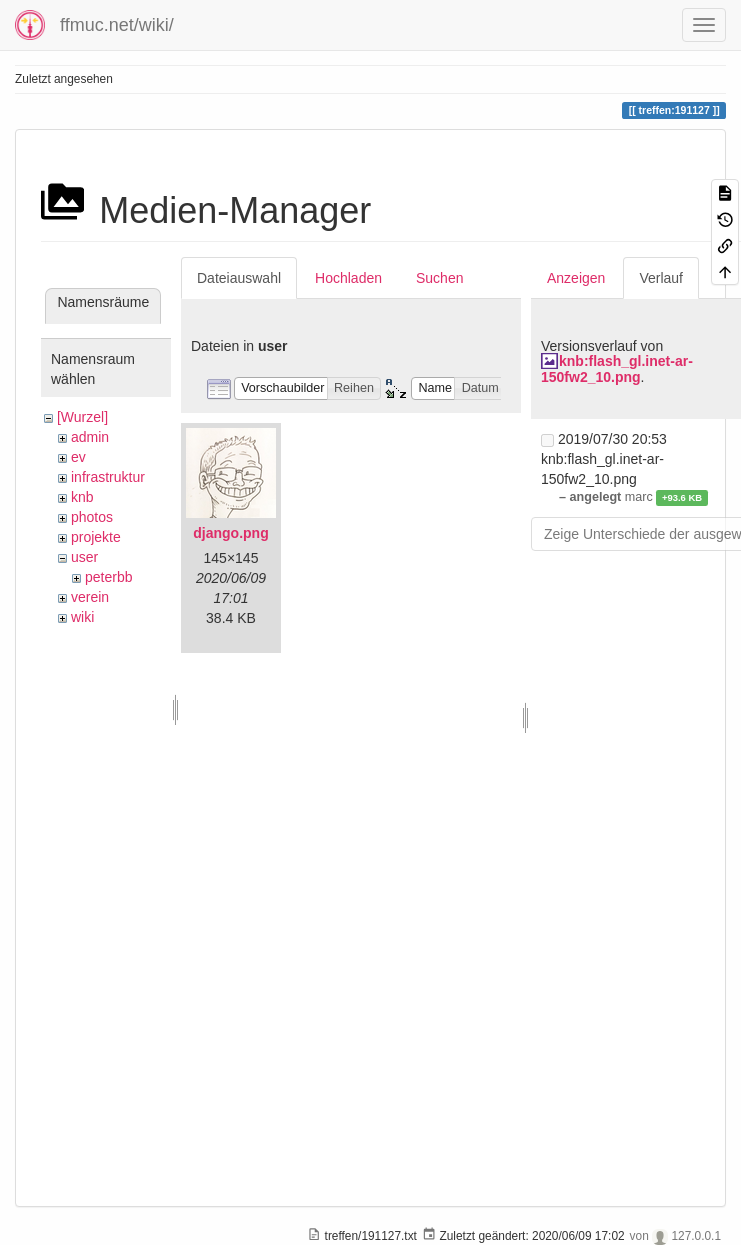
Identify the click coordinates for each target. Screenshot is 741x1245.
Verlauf (661, 278)
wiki (82, 617)
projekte (96, 537)
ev (78, 457)
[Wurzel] (82, 417)
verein (90, 597)
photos (92, 517)
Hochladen (348, 278)
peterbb (108, 577)
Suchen (439, 278)
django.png (230, 533)
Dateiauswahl (239, 278)
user (84, 557)
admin (90, 437)
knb (82, 497)
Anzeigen (576, 278)
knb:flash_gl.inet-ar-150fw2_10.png (617, 368)
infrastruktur (108, 477)
